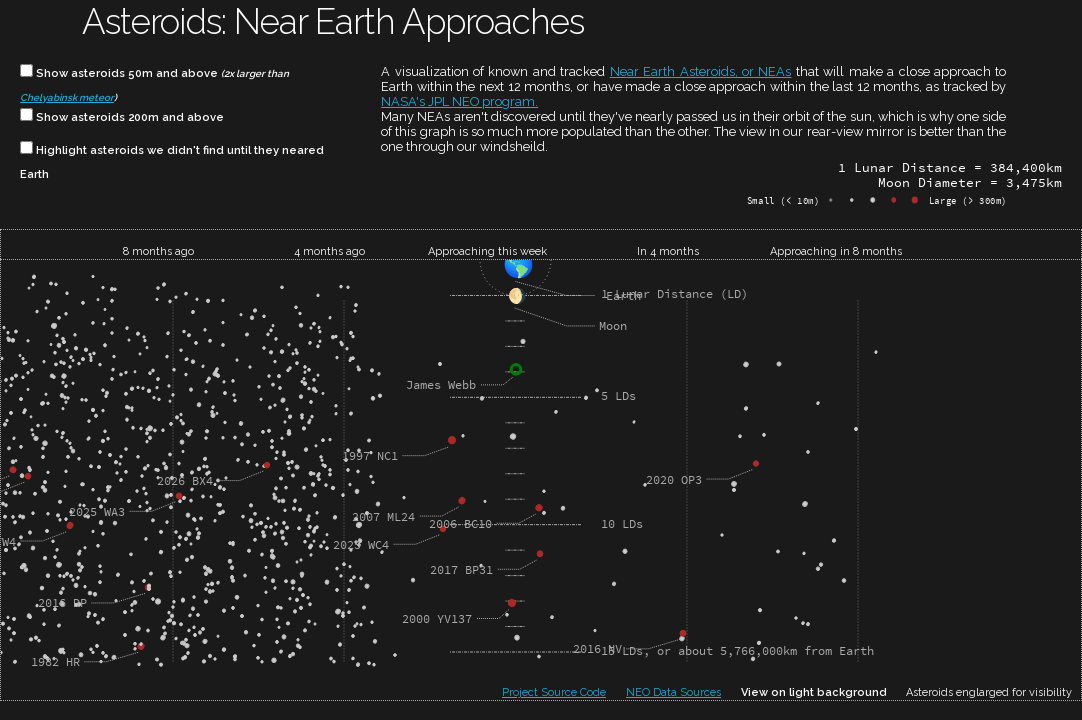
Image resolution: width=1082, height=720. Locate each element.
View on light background (813, 692)
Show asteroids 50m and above (154, 83)
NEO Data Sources (673, 692)
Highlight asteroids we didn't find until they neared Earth (172, 160)
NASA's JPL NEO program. (459, 101)
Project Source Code (554, 692)
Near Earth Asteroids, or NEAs (701, 71)
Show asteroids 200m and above (122, 116)
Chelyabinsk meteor (67, 97)
